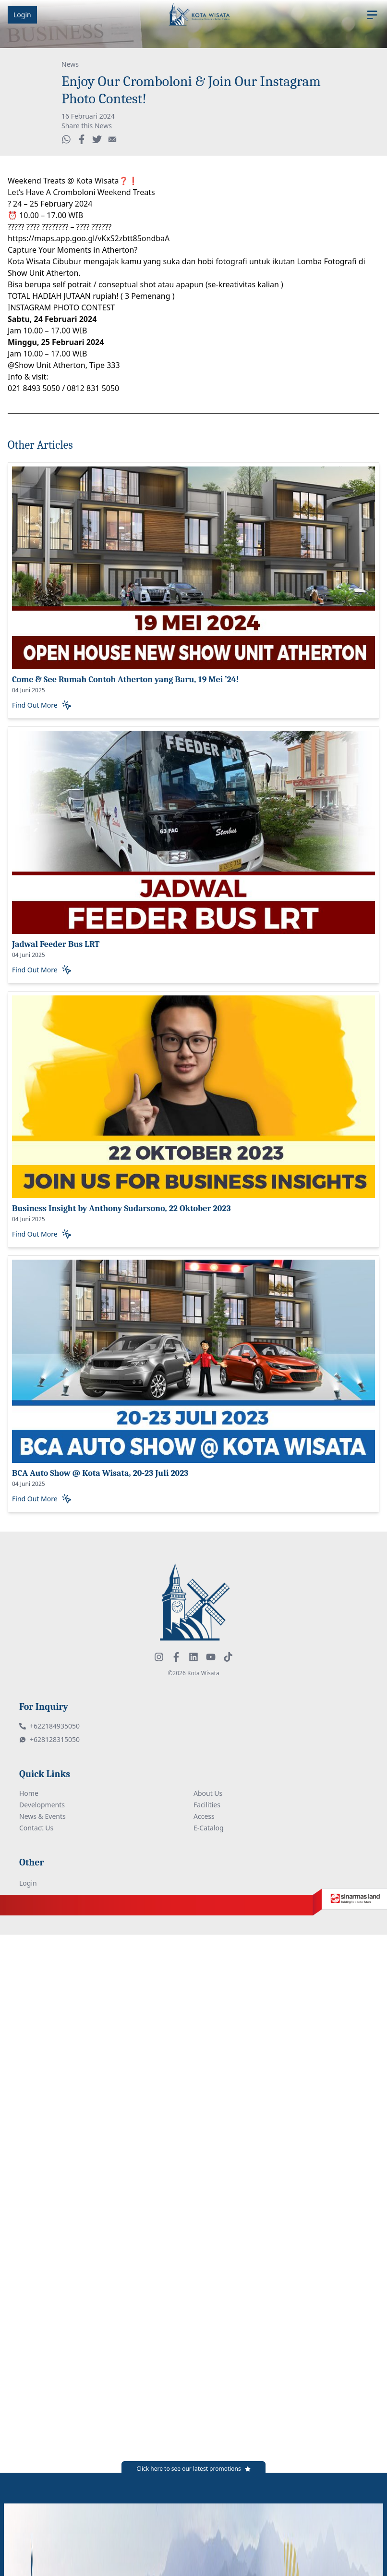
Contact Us (36, 1827)
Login (22, 14)
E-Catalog (209, 1827)
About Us (208, 1793)
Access (204, 1816)
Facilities (207, 1804)
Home (28, 1793)
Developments (42, 1804)
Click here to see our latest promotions (188, 2469)
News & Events (42, 1816)
